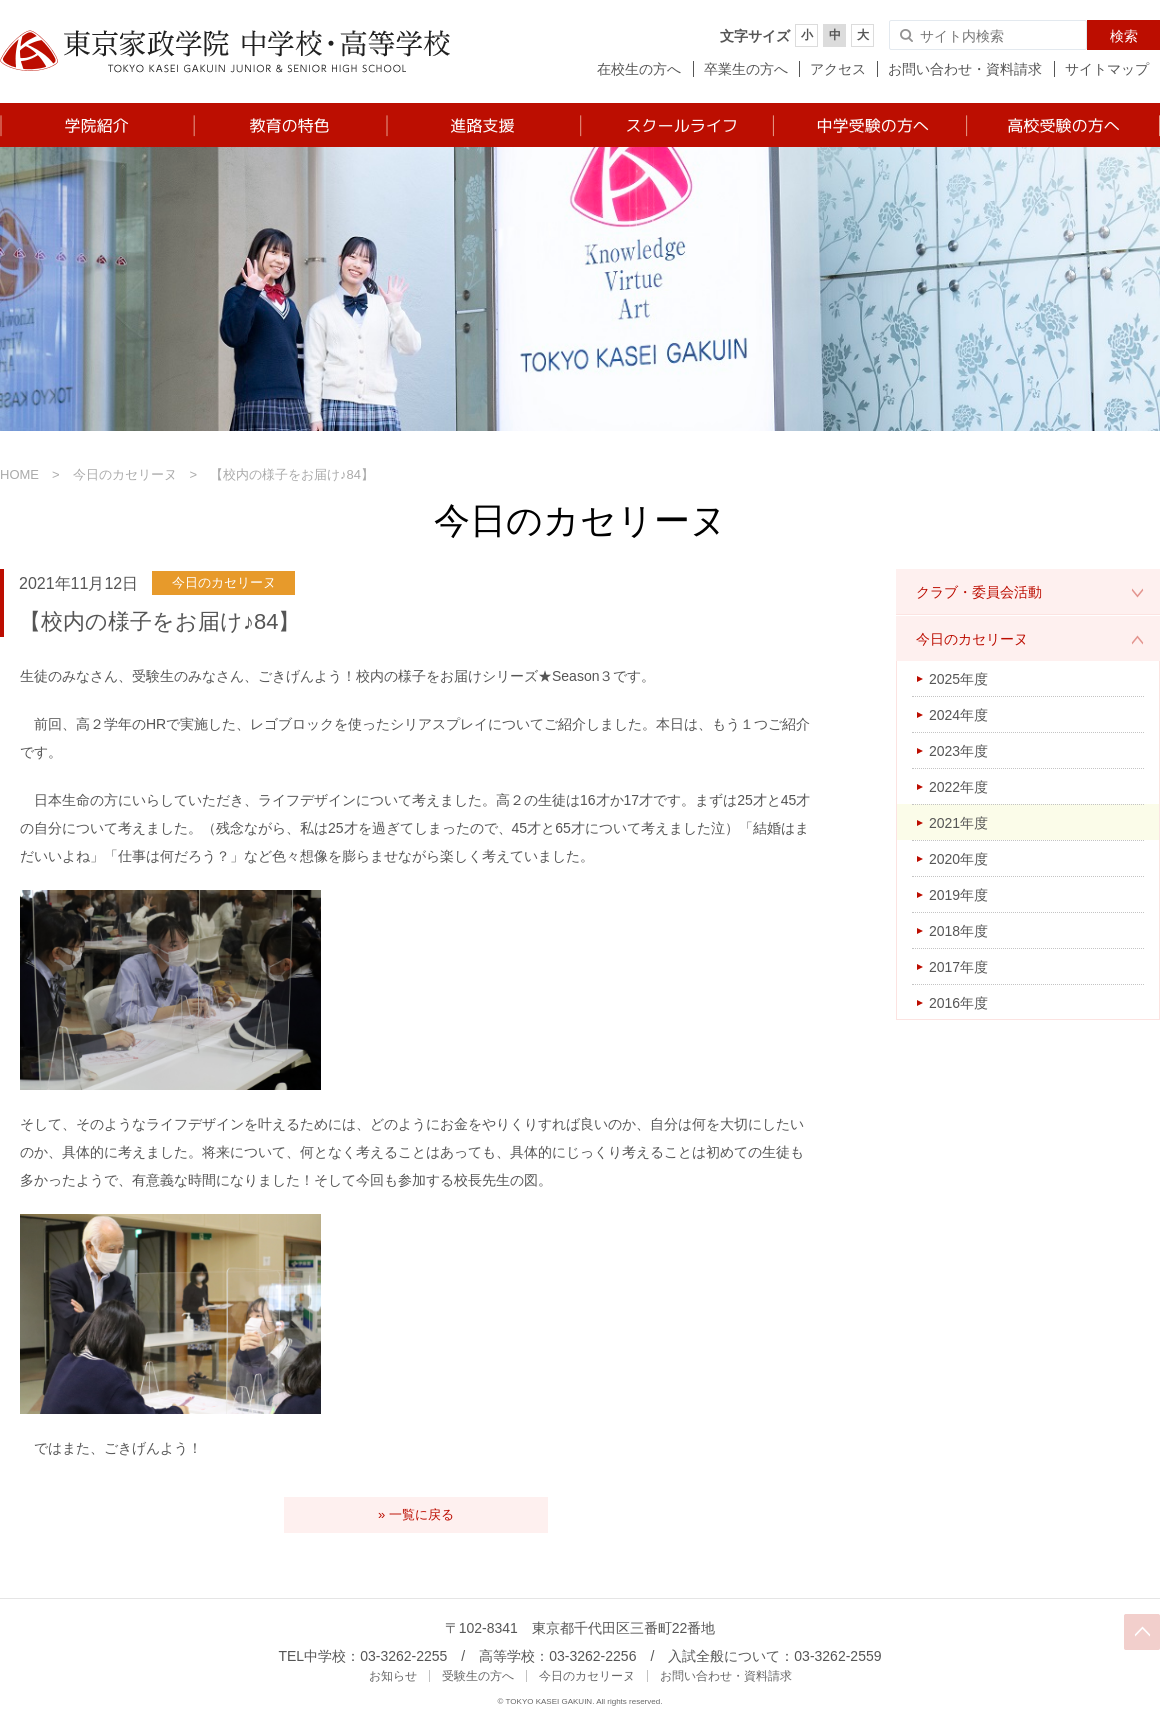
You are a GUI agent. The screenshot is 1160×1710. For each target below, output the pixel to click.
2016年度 (958, 1003)
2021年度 (958, 823)
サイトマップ (1107, 69)
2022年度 (958, 787)
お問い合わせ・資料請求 (965, 69)
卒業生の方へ (746, 69)
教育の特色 (289, 125)
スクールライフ (675, 125)
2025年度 (958, 679)
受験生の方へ (478, 1676)
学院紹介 (96, 125)
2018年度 (958, 931)
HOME (19, 474)
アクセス (838, 69)
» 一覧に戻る (416, 1514)
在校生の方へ (639, 69)
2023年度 (958, 751)
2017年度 (958, 967)
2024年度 (958, 715)
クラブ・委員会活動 (979, 592)
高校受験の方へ (1062, 125)
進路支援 (482, 125)
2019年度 (958, 895)
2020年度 (958, 859)
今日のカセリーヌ (125, 474)
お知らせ (393, 1676)
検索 (1124, 36)
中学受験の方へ (868, 125)
